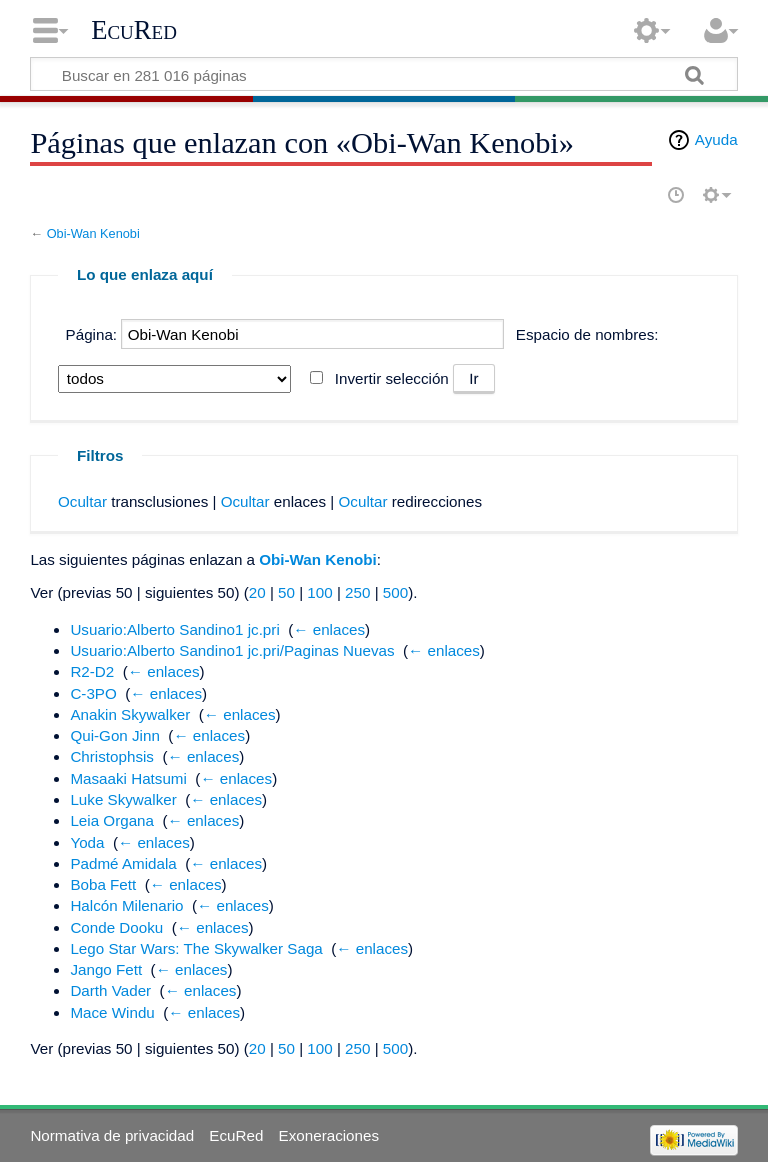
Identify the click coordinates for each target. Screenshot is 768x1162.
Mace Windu (112, 1012)
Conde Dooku (116, 927)
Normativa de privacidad (112, 1135)
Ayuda (716, 139)
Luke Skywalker (123, 799)
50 (286, 592)
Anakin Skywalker (130, 714)
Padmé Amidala (123, 863)
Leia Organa (112, 820)
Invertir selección (392, 378)
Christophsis (112, 756)
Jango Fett (106, 969)
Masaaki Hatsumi (128, 778)
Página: (92, 334)
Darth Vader (110, 990)
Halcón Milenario (126, 905)
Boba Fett (103, 884)
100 (319, 592)
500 (395, 592)
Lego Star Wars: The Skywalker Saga (196, 948)
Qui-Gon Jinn (114, 735)
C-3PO (93, 693)
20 (257, 592)
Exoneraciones (329, 1135)
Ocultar (82, 501)
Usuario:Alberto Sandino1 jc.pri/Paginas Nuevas (232, 650)
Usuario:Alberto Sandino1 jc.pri (174, 629)
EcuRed (134, 30)
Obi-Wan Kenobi (93, 233)
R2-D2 (92, 671)
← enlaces (329, 629)
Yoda (87, 842)
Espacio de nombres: (587, 334)
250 (357, 592)
